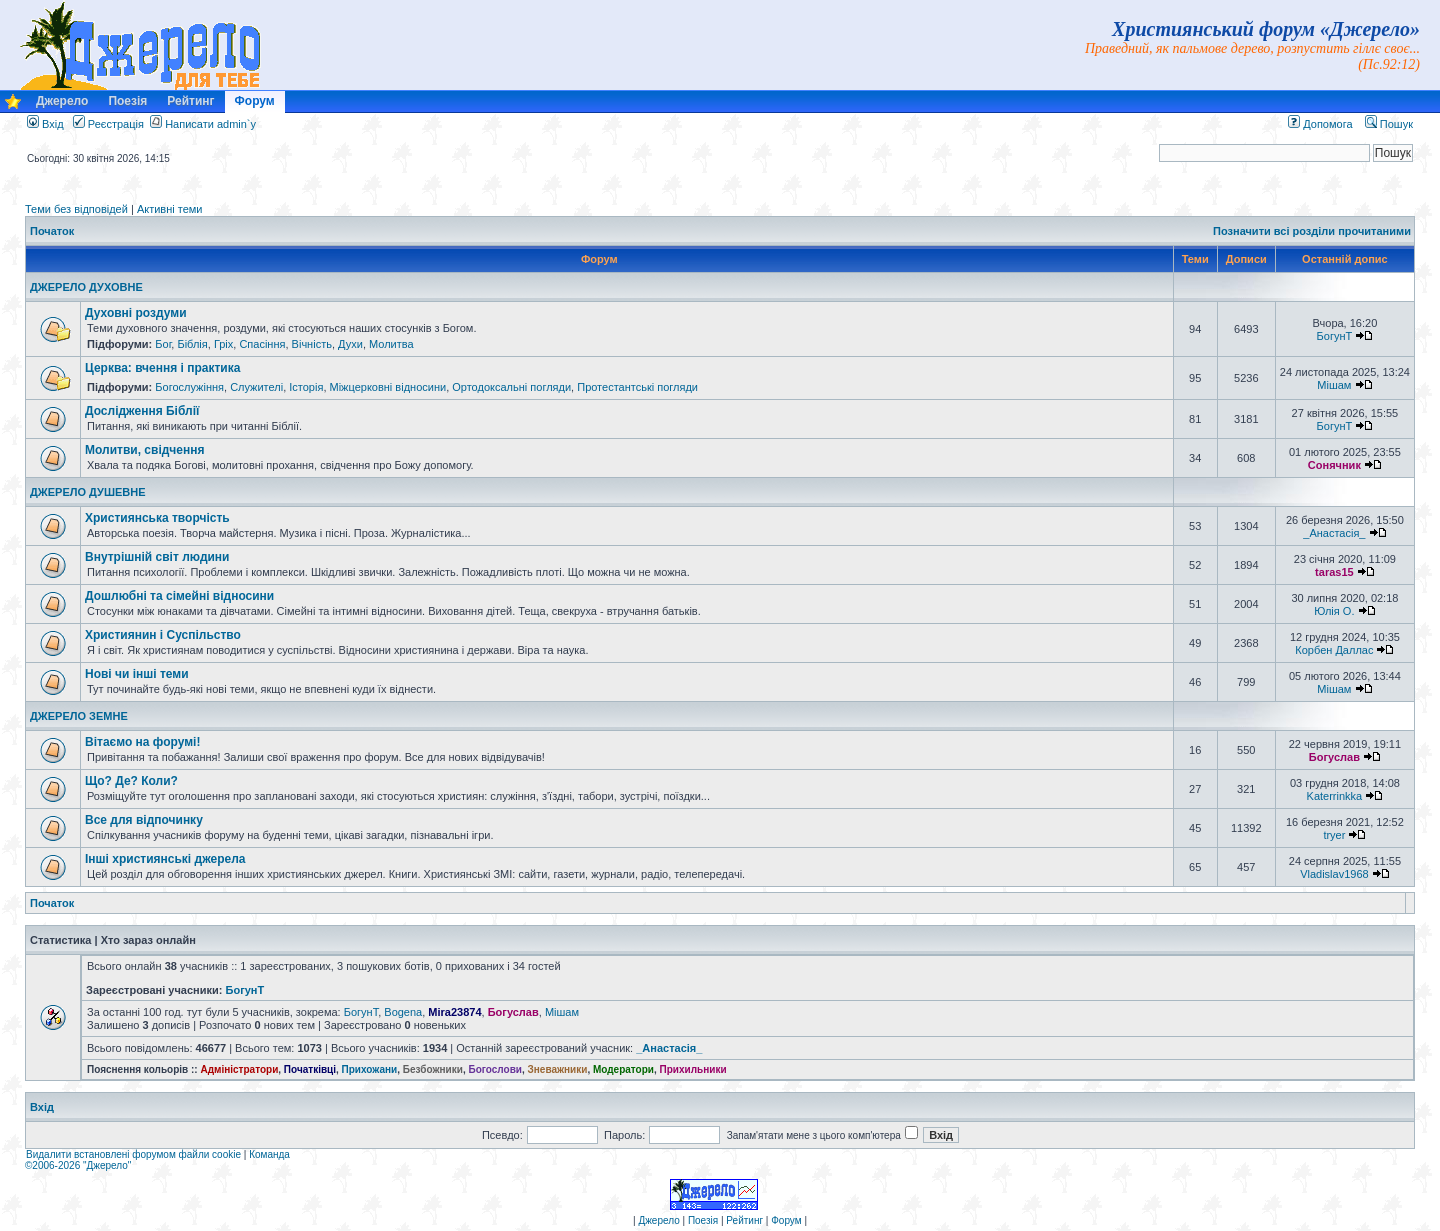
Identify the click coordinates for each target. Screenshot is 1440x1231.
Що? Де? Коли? (131, 781)
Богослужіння (189, 387)
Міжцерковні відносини (388, 387)
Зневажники (558, 1069)
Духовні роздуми (136, 313)
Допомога (1320, 124)
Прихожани (370, 1069)
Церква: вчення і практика (162, 368)
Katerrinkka (1335, 796)
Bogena (403, 1012)
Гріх (223, 344)
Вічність (312, 344)
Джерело (62, 101)
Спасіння (262, 344)
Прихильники (693, 1069)
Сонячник (1334, 465)
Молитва (391, 344)
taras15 (1334, 572)
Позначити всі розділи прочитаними (1312, 231)
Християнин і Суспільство (163, 635)
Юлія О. (1334, 611)
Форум (255, 101)
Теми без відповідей (76, 209)
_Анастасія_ (1334, 533)
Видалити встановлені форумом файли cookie (133, 1154)
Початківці (310, 1069)
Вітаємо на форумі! (142, 742)
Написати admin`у (210, 124)
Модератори (623, 1069)
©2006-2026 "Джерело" (78, 1165)
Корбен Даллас (1334, 650)
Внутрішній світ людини (157, 557)
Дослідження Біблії (142, 411)
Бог (163, 344)
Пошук (1389, 124)
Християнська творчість (157, 518)
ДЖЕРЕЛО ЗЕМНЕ (79, 716)
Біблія (192, 344)
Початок (52, 231)
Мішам (1334, 385)
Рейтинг (190, 101)
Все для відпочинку (144, 820)
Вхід (45, 124)
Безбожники (433, 1069)
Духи (350, 344)
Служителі (256, 387)
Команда (269, 1154)
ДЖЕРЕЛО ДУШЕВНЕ (88, 492)
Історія (306, 387)
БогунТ (1335, 336)
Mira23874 (454, 1012)
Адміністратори (239, 1069)
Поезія (127, 101)
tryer (1334, 835)
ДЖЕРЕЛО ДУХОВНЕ (86, 287)
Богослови (495, 1069)
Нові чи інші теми (137, 674)
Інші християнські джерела (165, 859)
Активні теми (170, 209)
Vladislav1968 (1334, 874)
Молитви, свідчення (144, 450)
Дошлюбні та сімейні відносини (179, 596)
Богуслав (1334, 757)
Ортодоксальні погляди (511, 387)
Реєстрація (108, 124)
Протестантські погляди (637, 387)
